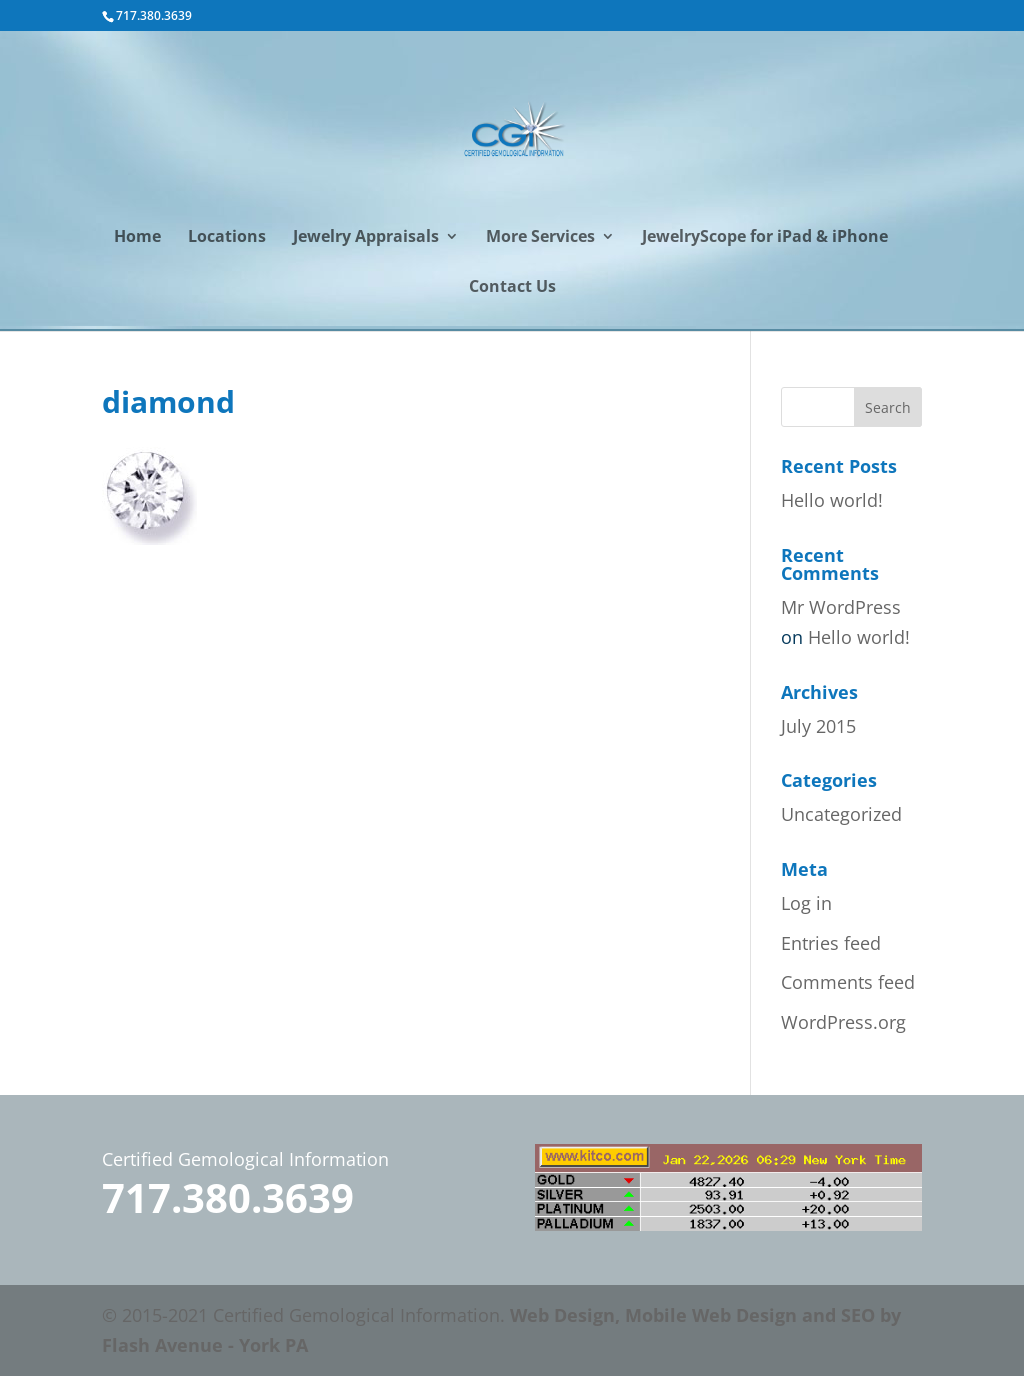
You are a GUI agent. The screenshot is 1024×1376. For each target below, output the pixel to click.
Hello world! (832, 500)
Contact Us (512, 288)
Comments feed (848, 982)
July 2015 (818, 726)
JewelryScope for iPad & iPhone (765, 238)
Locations (227, 238)
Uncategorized (841, 814)
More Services (540, 238)
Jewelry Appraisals (366, 238)
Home (137, 238)
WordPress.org (843, 1022)
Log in (806, 903)
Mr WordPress (841, 607)
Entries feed (831, 943)
